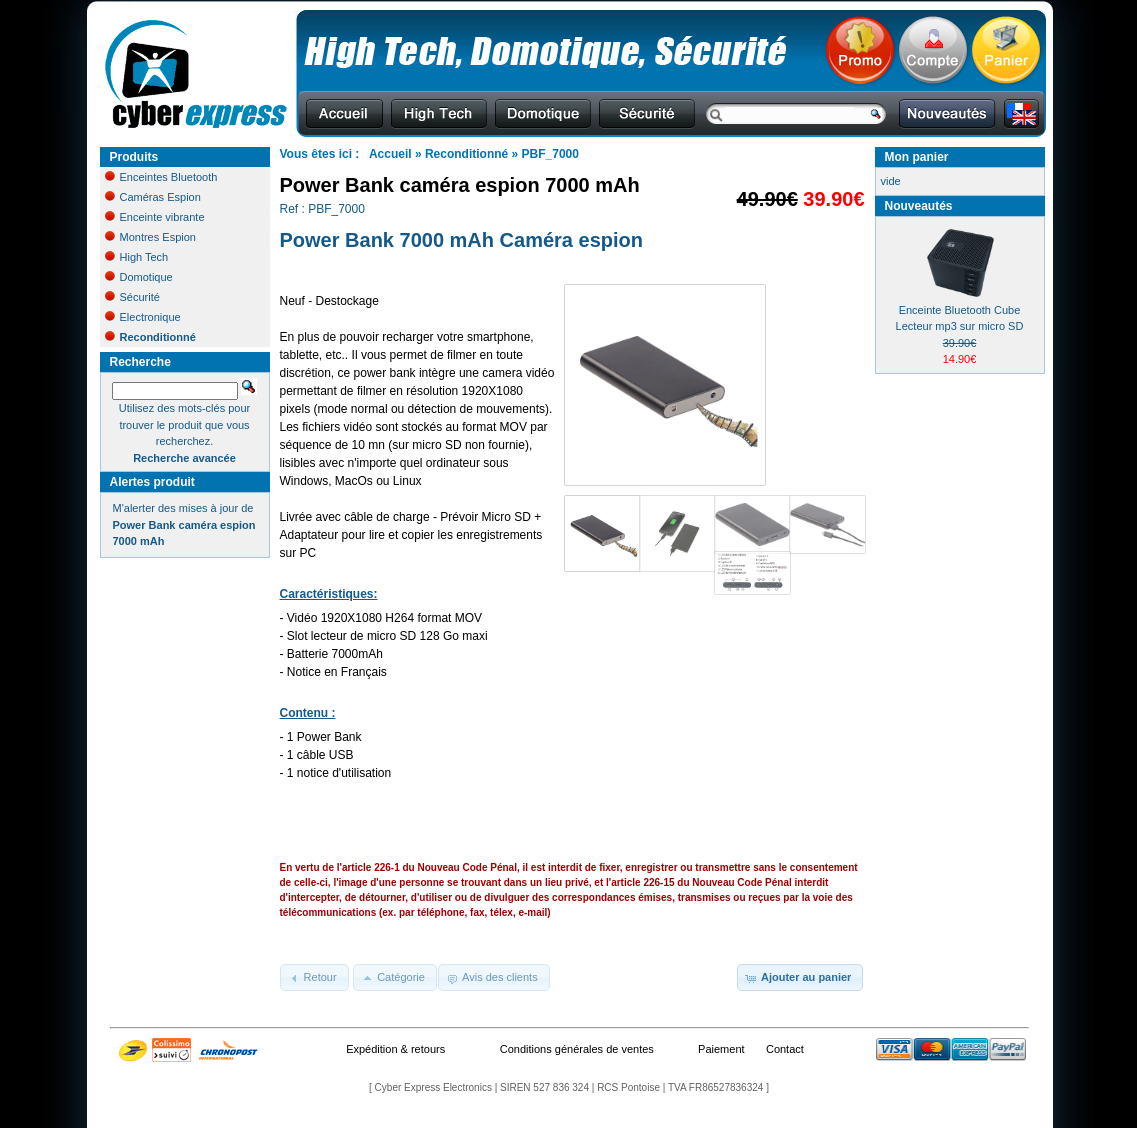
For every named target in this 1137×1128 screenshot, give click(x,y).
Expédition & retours (395, 1049)
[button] (314, 977)
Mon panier (917, 157)
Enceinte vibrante (155, 217)
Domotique (139, 277)
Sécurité (132, 297)
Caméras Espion (153, 197)
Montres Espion (150, 237)
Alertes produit (152, 482)
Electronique (143, 317)
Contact (785, 1049)
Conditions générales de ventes (577, 1049)
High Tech (137, 257)
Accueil (390, 154)
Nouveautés (919, 206)
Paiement (721, 1049)
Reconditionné (466, 154)
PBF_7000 (550, 154)
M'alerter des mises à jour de (184, 524)
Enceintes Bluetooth (161, 177)
